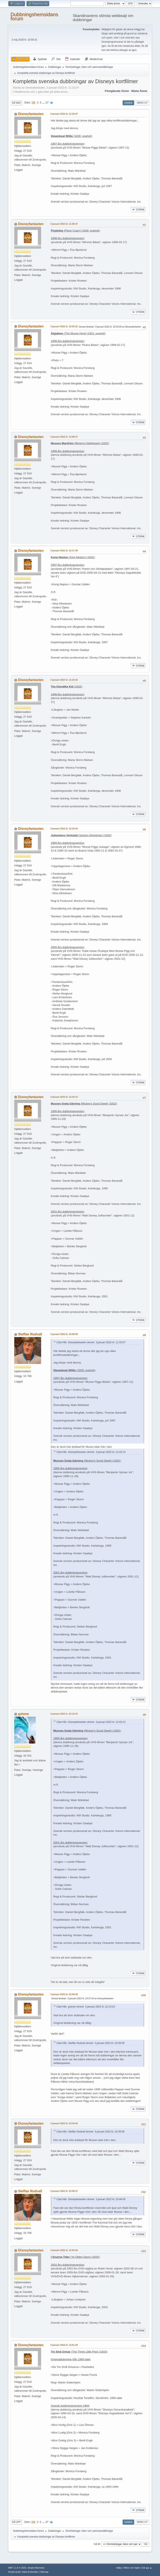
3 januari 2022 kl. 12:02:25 (64, 326)
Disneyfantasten (30, 114)
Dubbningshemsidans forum (34, 16)
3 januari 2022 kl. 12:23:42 (64, 680)
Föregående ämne (117, 90)
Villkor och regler (131, 2567)
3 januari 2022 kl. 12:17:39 (64, 550)
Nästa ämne (139, 90)
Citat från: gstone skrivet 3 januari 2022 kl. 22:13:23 (85, 2006)
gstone (23, 1714)
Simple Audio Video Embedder (23, 2572)
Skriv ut (142, 103)
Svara (128, 103)
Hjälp (118, 2567)
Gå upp (16, 2522)
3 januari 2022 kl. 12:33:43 (64, 828)
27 (47, 102)
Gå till (97, 2544)
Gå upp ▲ (147, 2567)
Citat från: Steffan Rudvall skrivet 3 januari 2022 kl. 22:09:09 (90, 2043)
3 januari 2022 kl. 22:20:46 (64, 1994)
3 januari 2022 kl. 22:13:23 (64, 1714)
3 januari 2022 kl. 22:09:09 (64, 1334)
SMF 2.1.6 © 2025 (17, 2567)
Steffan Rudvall (30, 1334)
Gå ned (16, 103)
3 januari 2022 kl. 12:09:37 (64, 436)
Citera (138, 209)
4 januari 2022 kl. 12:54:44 (64, 2250)
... (43, 102)
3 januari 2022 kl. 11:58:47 (64, 224)
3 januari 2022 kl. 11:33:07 (64, 114)
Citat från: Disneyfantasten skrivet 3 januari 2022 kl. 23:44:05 (90, 2199)
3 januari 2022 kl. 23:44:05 (64, 2123)
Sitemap (44, 2572)
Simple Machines (35, 2567)
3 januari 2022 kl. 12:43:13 (64, 1097)
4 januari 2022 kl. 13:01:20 (64, 2345)
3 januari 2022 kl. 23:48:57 (64, 2191)
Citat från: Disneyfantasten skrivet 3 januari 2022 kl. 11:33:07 (90, 1342)
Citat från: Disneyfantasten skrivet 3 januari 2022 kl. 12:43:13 (90, 1452)
